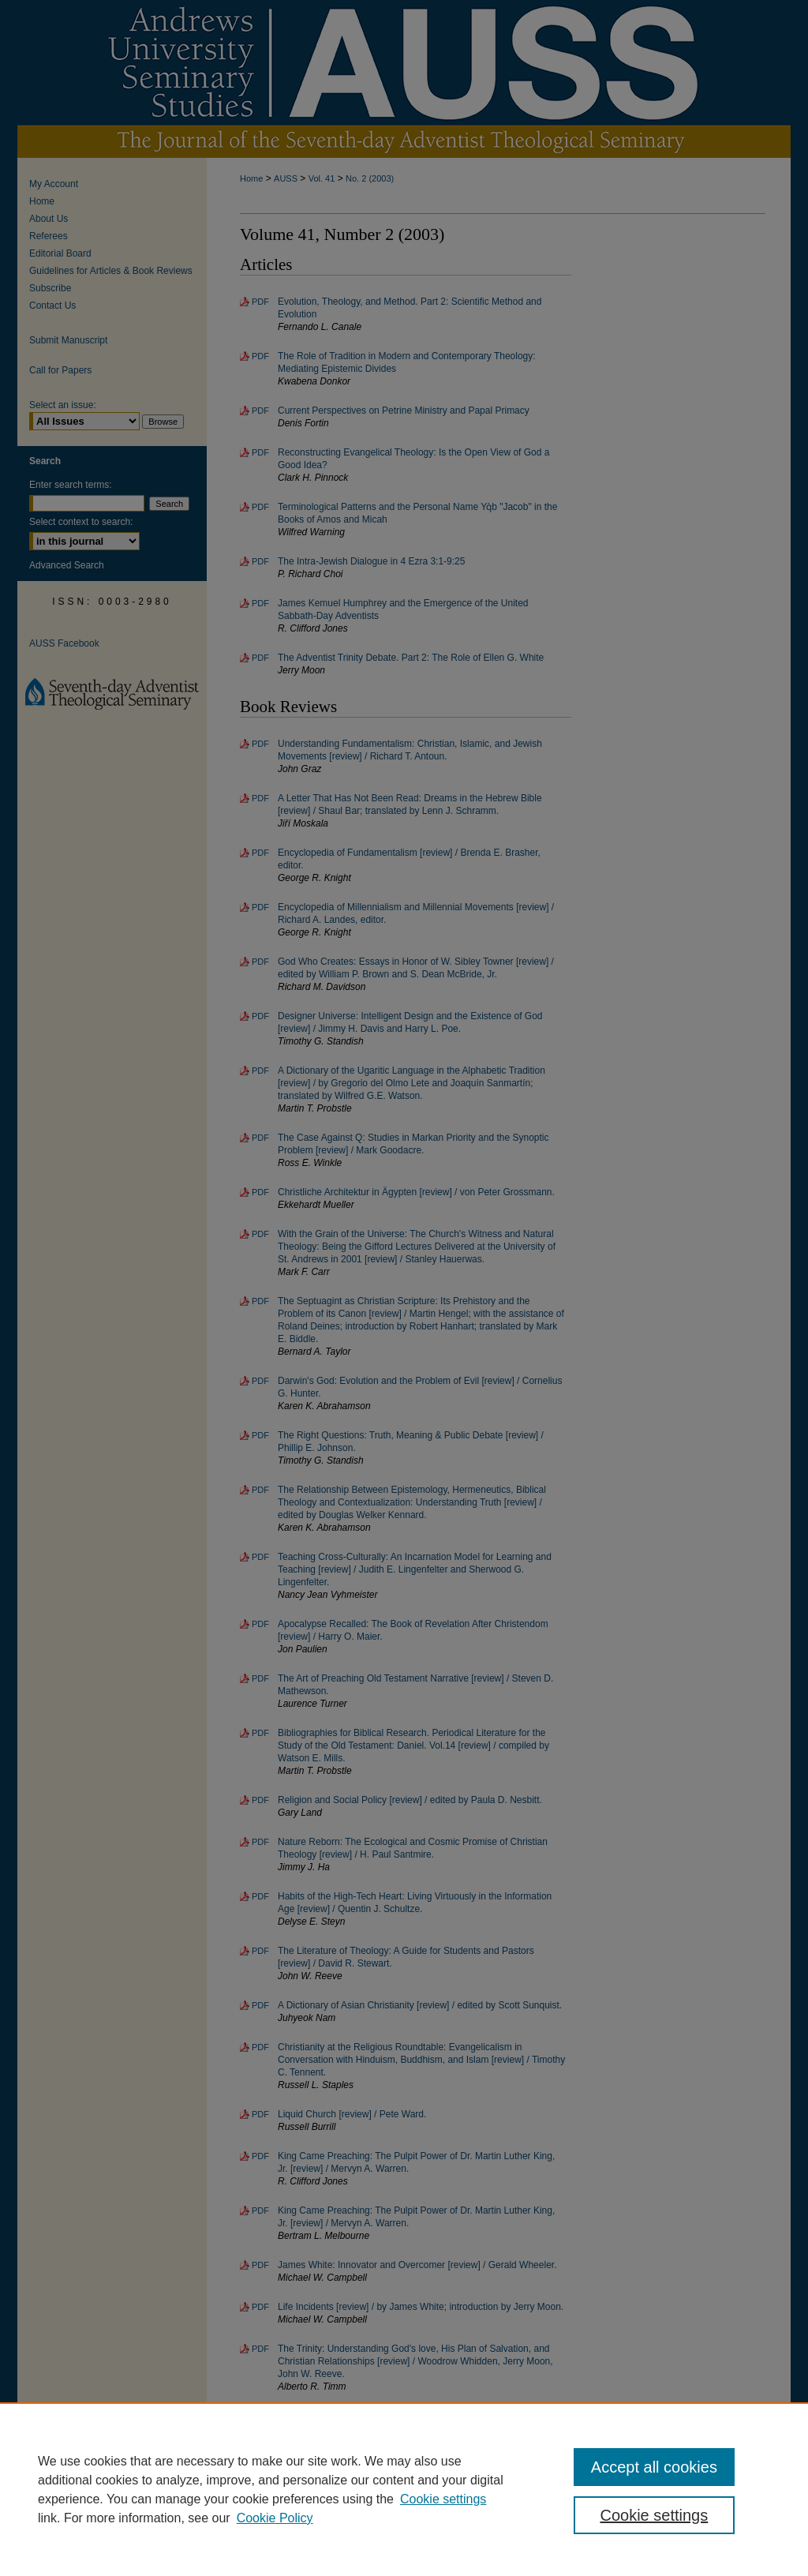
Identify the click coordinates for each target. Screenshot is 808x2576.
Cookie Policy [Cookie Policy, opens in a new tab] (275, 2518)
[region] (404, 2489)
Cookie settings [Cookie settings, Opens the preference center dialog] (654, 2515)
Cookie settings (443, 2499)
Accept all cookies (654, 2467)
